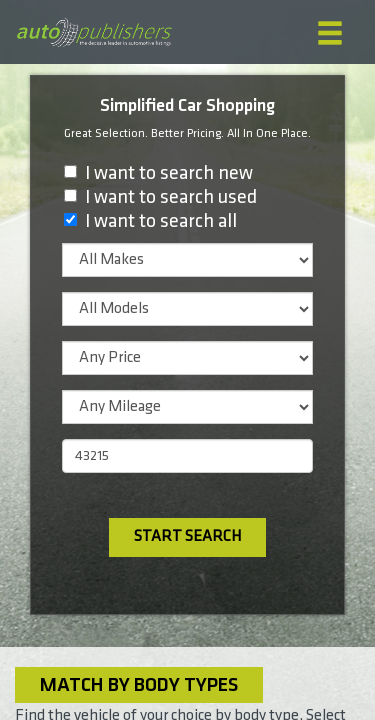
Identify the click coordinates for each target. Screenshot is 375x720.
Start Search (187, 536)
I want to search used (171, 197)
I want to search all (161, 221)
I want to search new (169, 173)
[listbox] (187, 260)
